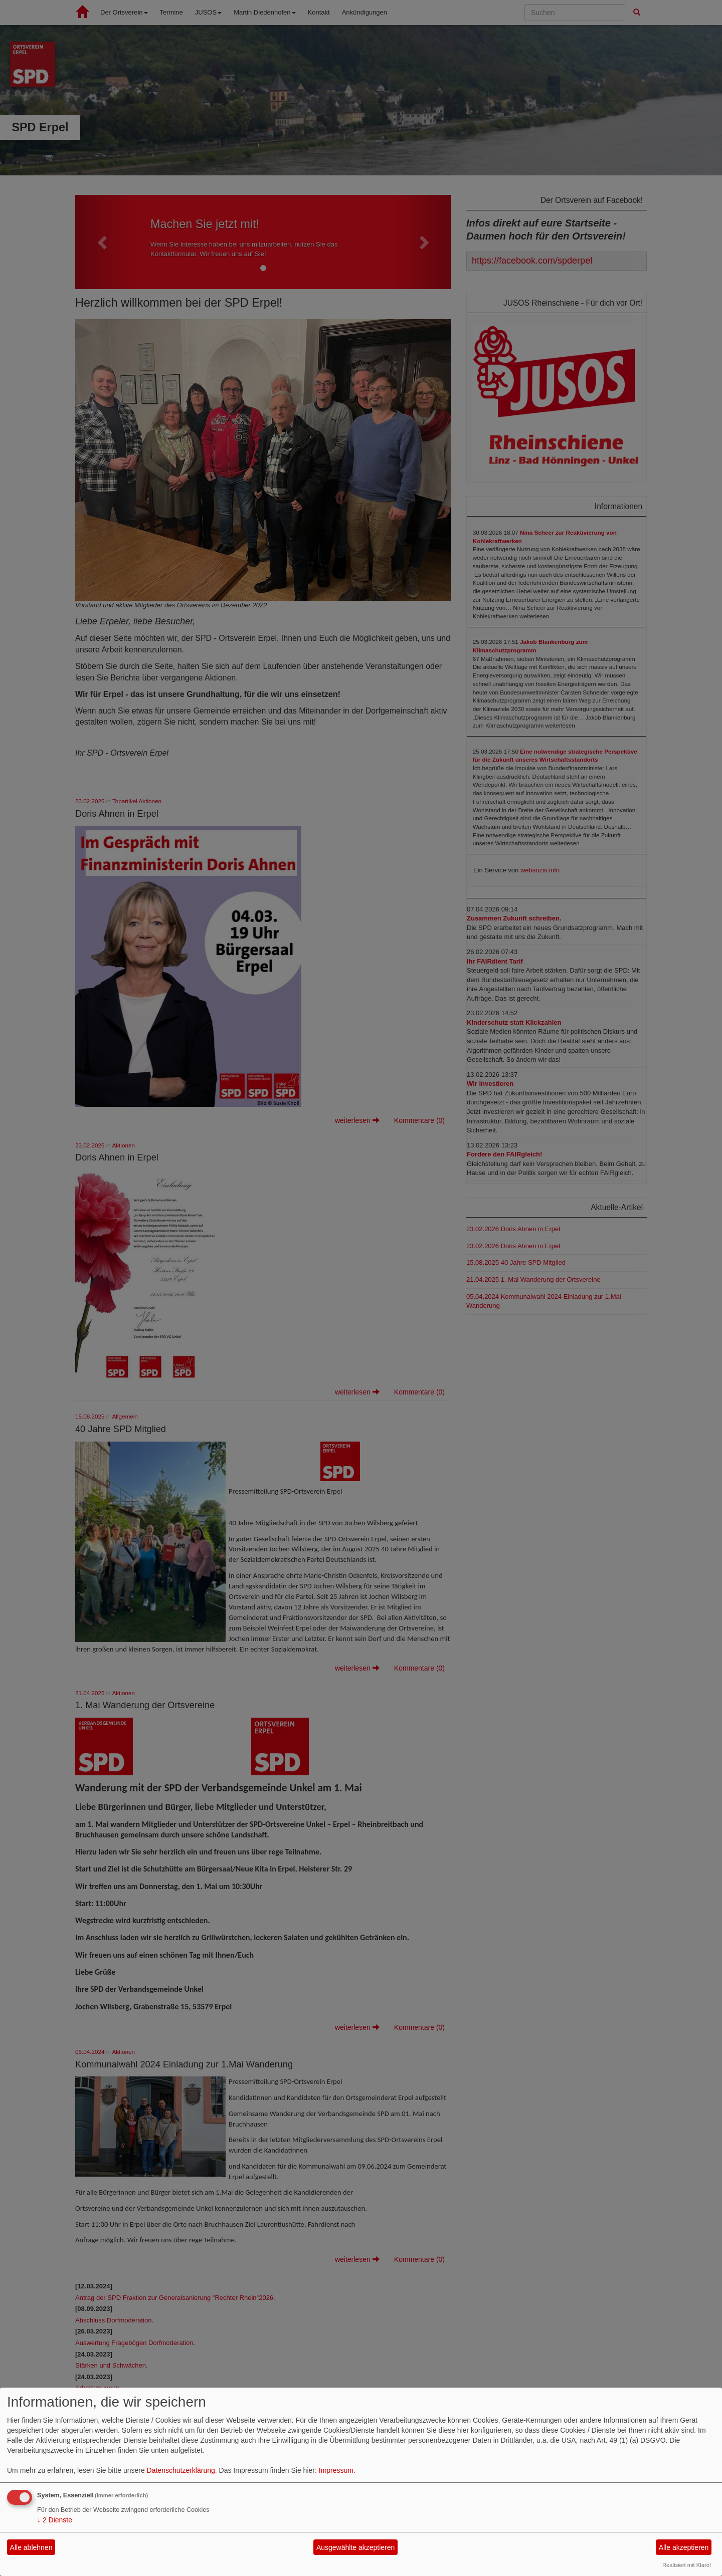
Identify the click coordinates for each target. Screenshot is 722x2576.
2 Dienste (54, 2520)
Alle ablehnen (31, 2547)
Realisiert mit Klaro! (686, 2565)
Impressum (336, 2470)
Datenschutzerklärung (181, 2470)
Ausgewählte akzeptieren (355, 2547)
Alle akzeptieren (684, 2547)
